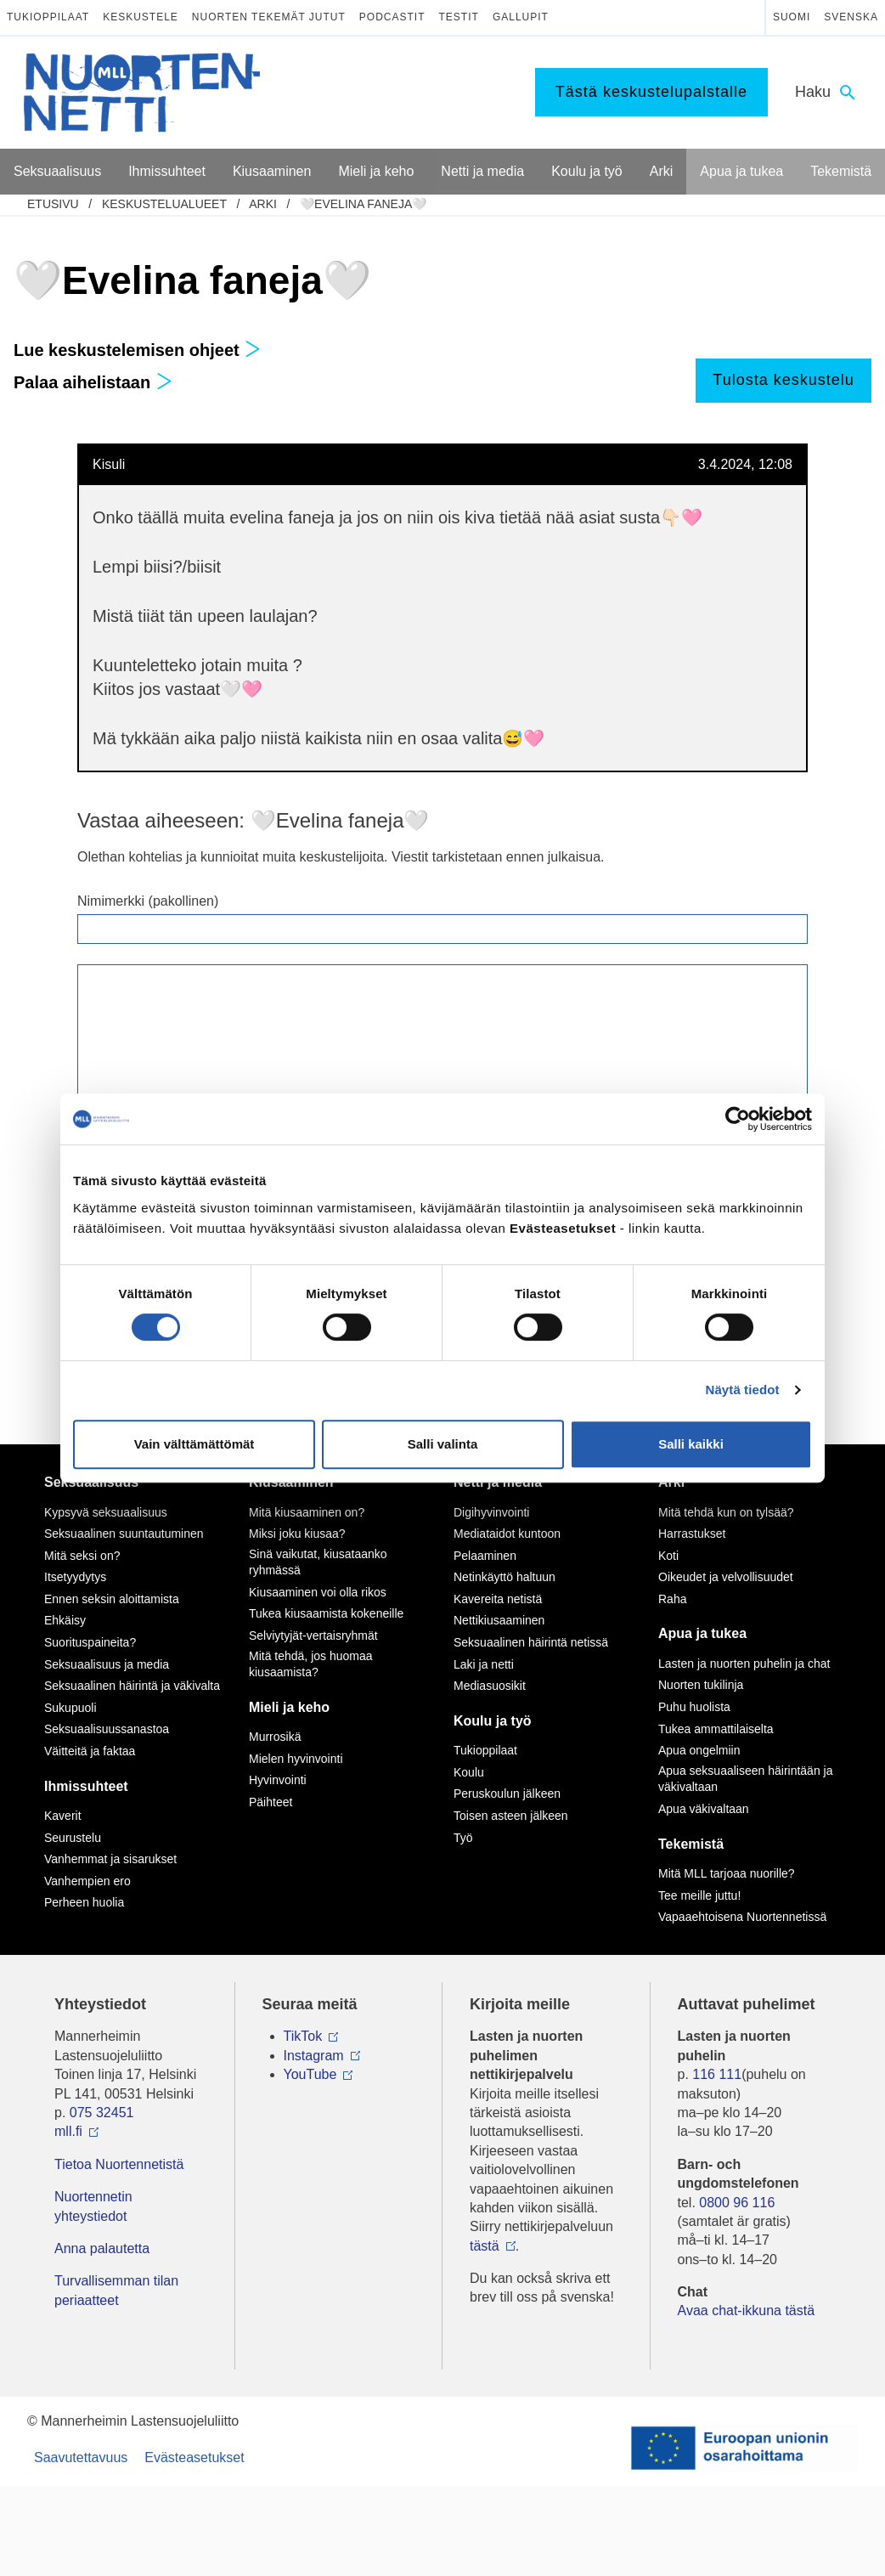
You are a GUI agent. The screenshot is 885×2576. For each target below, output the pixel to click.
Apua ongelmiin (699, 1750)
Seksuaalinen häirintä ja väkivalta (132, 1685)
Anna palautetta (101, 2248)
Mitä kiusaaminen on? (306, 1512)
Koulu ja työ (493, 1721)
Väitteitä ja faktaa (89, 1751)
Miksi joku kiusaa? (297, 1533)
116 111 (716, 2074)
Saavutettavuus (80, 2457)
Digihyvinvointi (491, 1512)
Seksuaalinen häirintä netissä (531, 1642)
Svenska (851, 17)
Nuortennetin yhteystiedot (93, 2206)
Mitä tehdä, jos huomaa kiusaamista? (311, 1664)
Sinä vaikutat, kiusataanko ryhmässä (318, 1562)
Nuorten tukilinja (700, 1685)
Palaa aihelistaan (93, 382)
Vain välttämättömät (194, 1444)
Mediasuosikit (490, 1685)
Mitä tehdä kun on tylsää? (726, 1512)
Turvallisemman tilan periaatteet (116, 2290)
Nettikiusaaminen (499, 1620)
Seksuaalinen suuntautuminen (124, 1533)
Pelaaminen (485, 1555)
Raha (672, 1599)
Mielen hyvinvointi (296, 1758)
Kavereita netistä (498, 1599)
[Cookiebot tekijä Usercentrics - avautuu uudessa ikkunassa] (737, 1119)
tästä (484, 2246)
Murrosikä (275, 1736)
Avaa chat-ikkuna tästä (746, 2310)
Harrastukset (691, 1533)
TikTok (303, 2036)
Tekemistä (691, 1844)
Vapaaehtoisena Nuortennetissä (742, 1917)
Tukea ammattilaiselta (716, 1729)
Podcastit (392, 17)
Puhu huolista (694, 1707)
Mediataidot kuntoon (507, 1533)
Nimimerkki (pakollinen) (147, 901)
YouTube (310, 2074)
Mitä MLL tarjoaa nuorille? (726, 1873)
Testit (459, 17)
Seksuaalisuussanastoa (106, 1729)
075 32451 (102, 2112)
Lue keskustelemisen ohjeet (137, 350)
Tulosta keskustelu (783, 379)
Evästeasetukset (194, 2457)
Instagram (314, 2055)
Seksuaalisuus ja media (106, 1664)
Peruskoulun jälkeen (507, 1793)
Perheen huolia (84, 1902)
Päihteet (270, 1802)
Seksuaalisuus (91, 1482)
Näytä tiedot (743, 1389)
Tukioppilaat (48, 17)
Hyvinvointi (278, 1780)
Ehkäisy (65, 1620)
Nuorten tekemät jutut (269, 17)
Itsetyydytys (75, 1577)
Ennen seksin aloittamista (111, 1599)
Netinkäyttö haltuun (504, 1577)
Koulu (469, 1772)
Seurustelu (72, 1837)
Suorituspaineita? (90, 1642)
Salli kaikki (691, 1444)
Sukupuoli (70, 1708)
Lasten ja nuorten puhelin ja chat (744, 1663)
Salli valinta (443, 1444)
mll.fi (68, 2131)
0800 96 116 (737, 2202)
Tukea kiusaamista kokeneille (326, 1613)
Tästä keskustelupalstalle (651, 91)
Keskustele (140, 17)
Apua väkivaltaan (703, 1809)
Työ (463, 1837)
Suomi (791, 17)
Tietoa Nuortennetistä (118, 2164)
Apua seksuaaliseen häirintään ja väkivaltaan (745, 1779)
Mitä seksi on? (82, 1555)
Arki (263, 204)
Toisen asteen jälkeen (511, 1815)
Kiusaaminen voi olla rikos (317, 1592)
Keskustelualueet (164, 204)
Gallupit (521, 17)
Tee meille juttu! (699, 1895)
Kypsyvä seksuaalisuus (105, 1512)
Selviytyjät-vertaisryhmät (313, 1635)
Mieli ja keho (289, 1707)
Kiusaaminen (291, 1482)
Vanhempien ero (87, 1881)
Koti (668, 1555)
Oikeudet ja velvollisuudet (725, 1577)
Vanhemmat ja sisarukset (110, 1859)
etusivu (53, 204)
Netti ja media (498, 1482)
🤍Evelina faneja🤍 (363, 204)
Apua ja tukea (702, 1633)
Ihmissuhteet (86, 1786)
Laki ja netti (484, 1664)
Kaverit (63, 1815)
